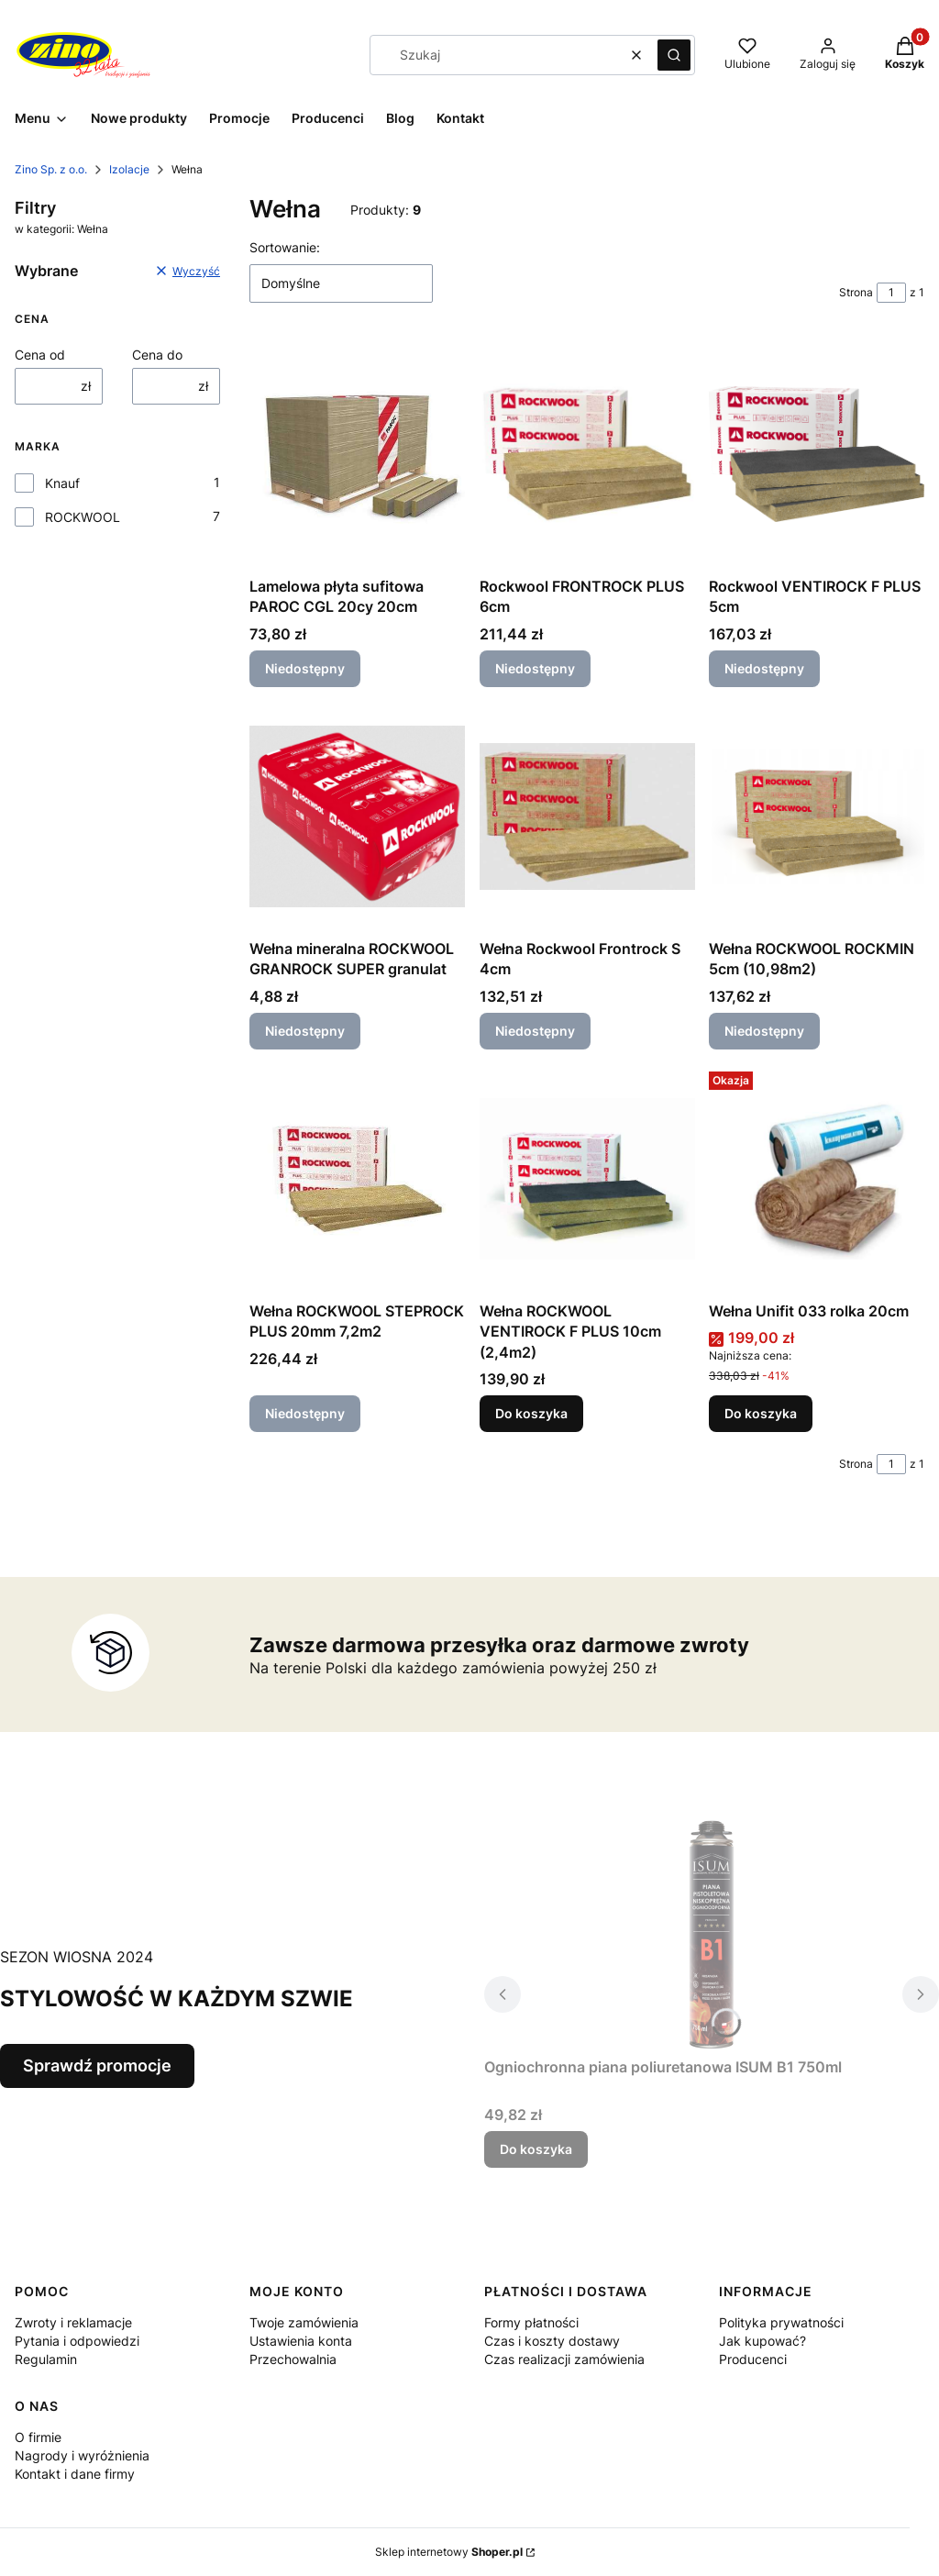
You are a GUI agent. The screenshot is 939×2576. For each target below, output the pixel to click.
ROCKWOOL (82, 517)
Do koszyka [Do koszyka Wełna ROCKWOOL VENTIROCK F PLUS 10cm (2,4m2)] (531, 1413)
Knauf (62, 483)
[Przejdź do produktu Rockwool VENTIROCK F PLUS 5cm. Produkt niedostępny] (816, 454)
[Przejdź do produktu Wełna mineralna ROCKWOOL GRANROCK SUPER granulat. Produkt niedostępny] (357, 816)
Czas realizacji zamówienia (564, 2359)
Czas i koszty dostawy (552, 2340)
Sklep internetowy (449, 2552)
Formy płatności (531, 2322)
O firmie (38, 2437)
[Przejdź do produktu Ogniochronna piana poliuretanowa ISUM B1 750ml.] (711, 1934)
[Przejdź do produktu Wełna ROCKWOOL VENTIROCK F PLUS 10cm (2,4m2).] (587, 1179)
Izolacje (129, 169)
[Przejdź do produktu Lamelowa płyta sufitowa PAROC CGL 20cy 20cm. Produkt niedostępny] (357, 454)
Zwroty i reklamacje (73, 2322)
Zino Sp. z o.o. (51, 169)
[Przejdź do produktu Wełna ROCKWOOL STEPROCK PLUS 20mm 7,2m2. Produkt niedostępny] (357, 1179)
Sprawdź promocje (97, 2065)
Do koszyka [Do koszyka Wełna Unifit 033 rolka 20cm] (760, 1413)
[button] (673, 55)
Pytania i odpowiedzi (77, 2340)
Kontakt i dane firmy (75, 2474)
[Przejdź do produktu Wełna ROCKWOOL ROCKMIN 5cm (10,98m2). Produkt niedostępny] (816, 816)
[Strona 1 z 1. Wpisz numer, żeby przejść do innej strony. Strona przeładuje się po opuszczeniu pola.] (891, 293)
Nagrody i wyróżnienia (82, 2455)
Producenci (753, 2359)
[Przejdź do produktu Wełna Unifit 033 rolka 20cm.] (816, 1179)
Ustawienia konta (300, 2340)
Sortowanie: (284, 247)
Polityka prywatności (781, 2322)
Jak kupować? (762, 2340)
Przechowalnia (293, 2359)
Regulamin (46, 2359)
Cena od (40, 354)
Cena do (157, 354)
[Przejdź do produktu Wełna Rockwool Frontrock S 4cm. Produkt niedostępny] (587, 816)
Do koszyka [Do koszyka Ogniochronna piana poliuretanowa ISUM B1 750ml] (536, 2149)
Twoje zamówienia (304, 2322)
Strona (856, 292)
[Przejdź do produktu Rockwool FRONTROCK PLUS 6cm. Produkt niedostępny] (587, 454)
